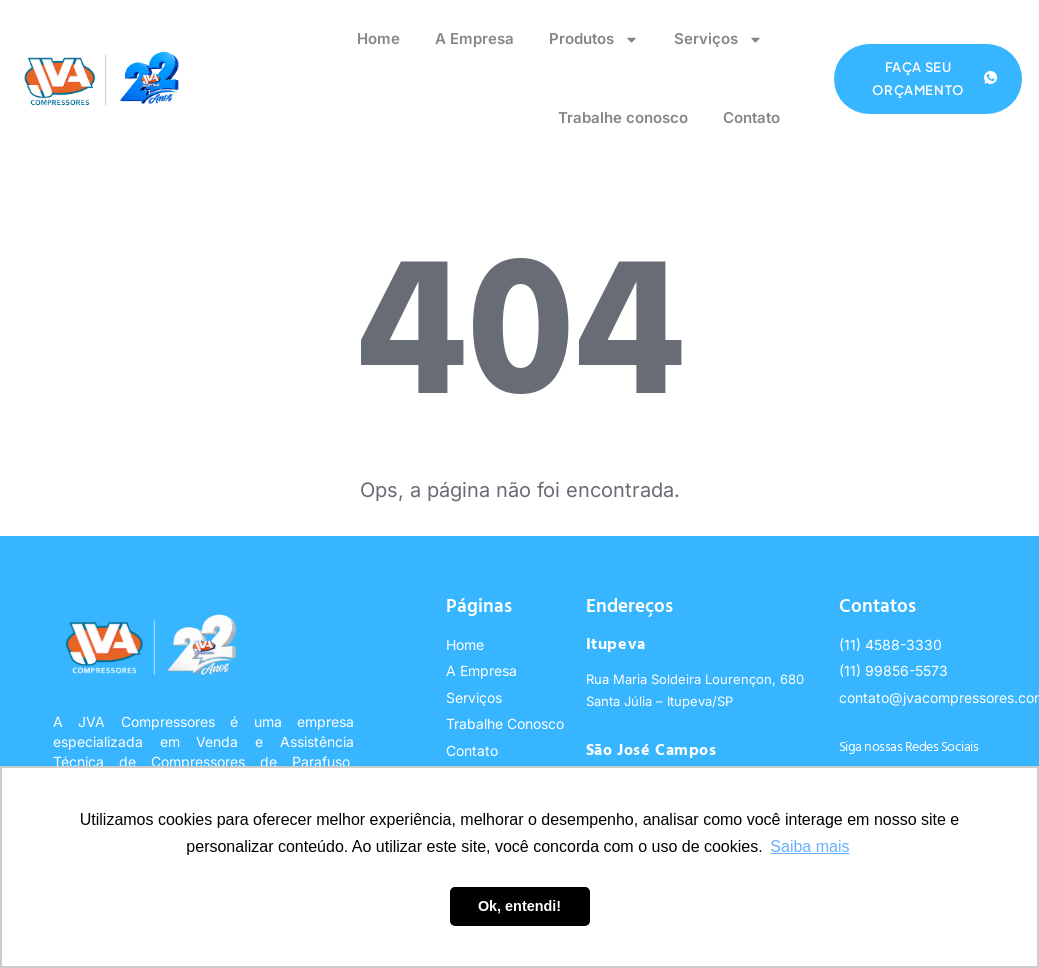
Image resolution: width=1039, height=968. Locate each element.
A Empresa (474, 38)
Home (378, 38)
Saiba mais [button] (809, 846)
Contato (751, 117)
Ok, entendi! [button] (519, 906)
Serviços (718, 39)
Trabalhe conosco (623, 117)
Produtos (594, 39)
